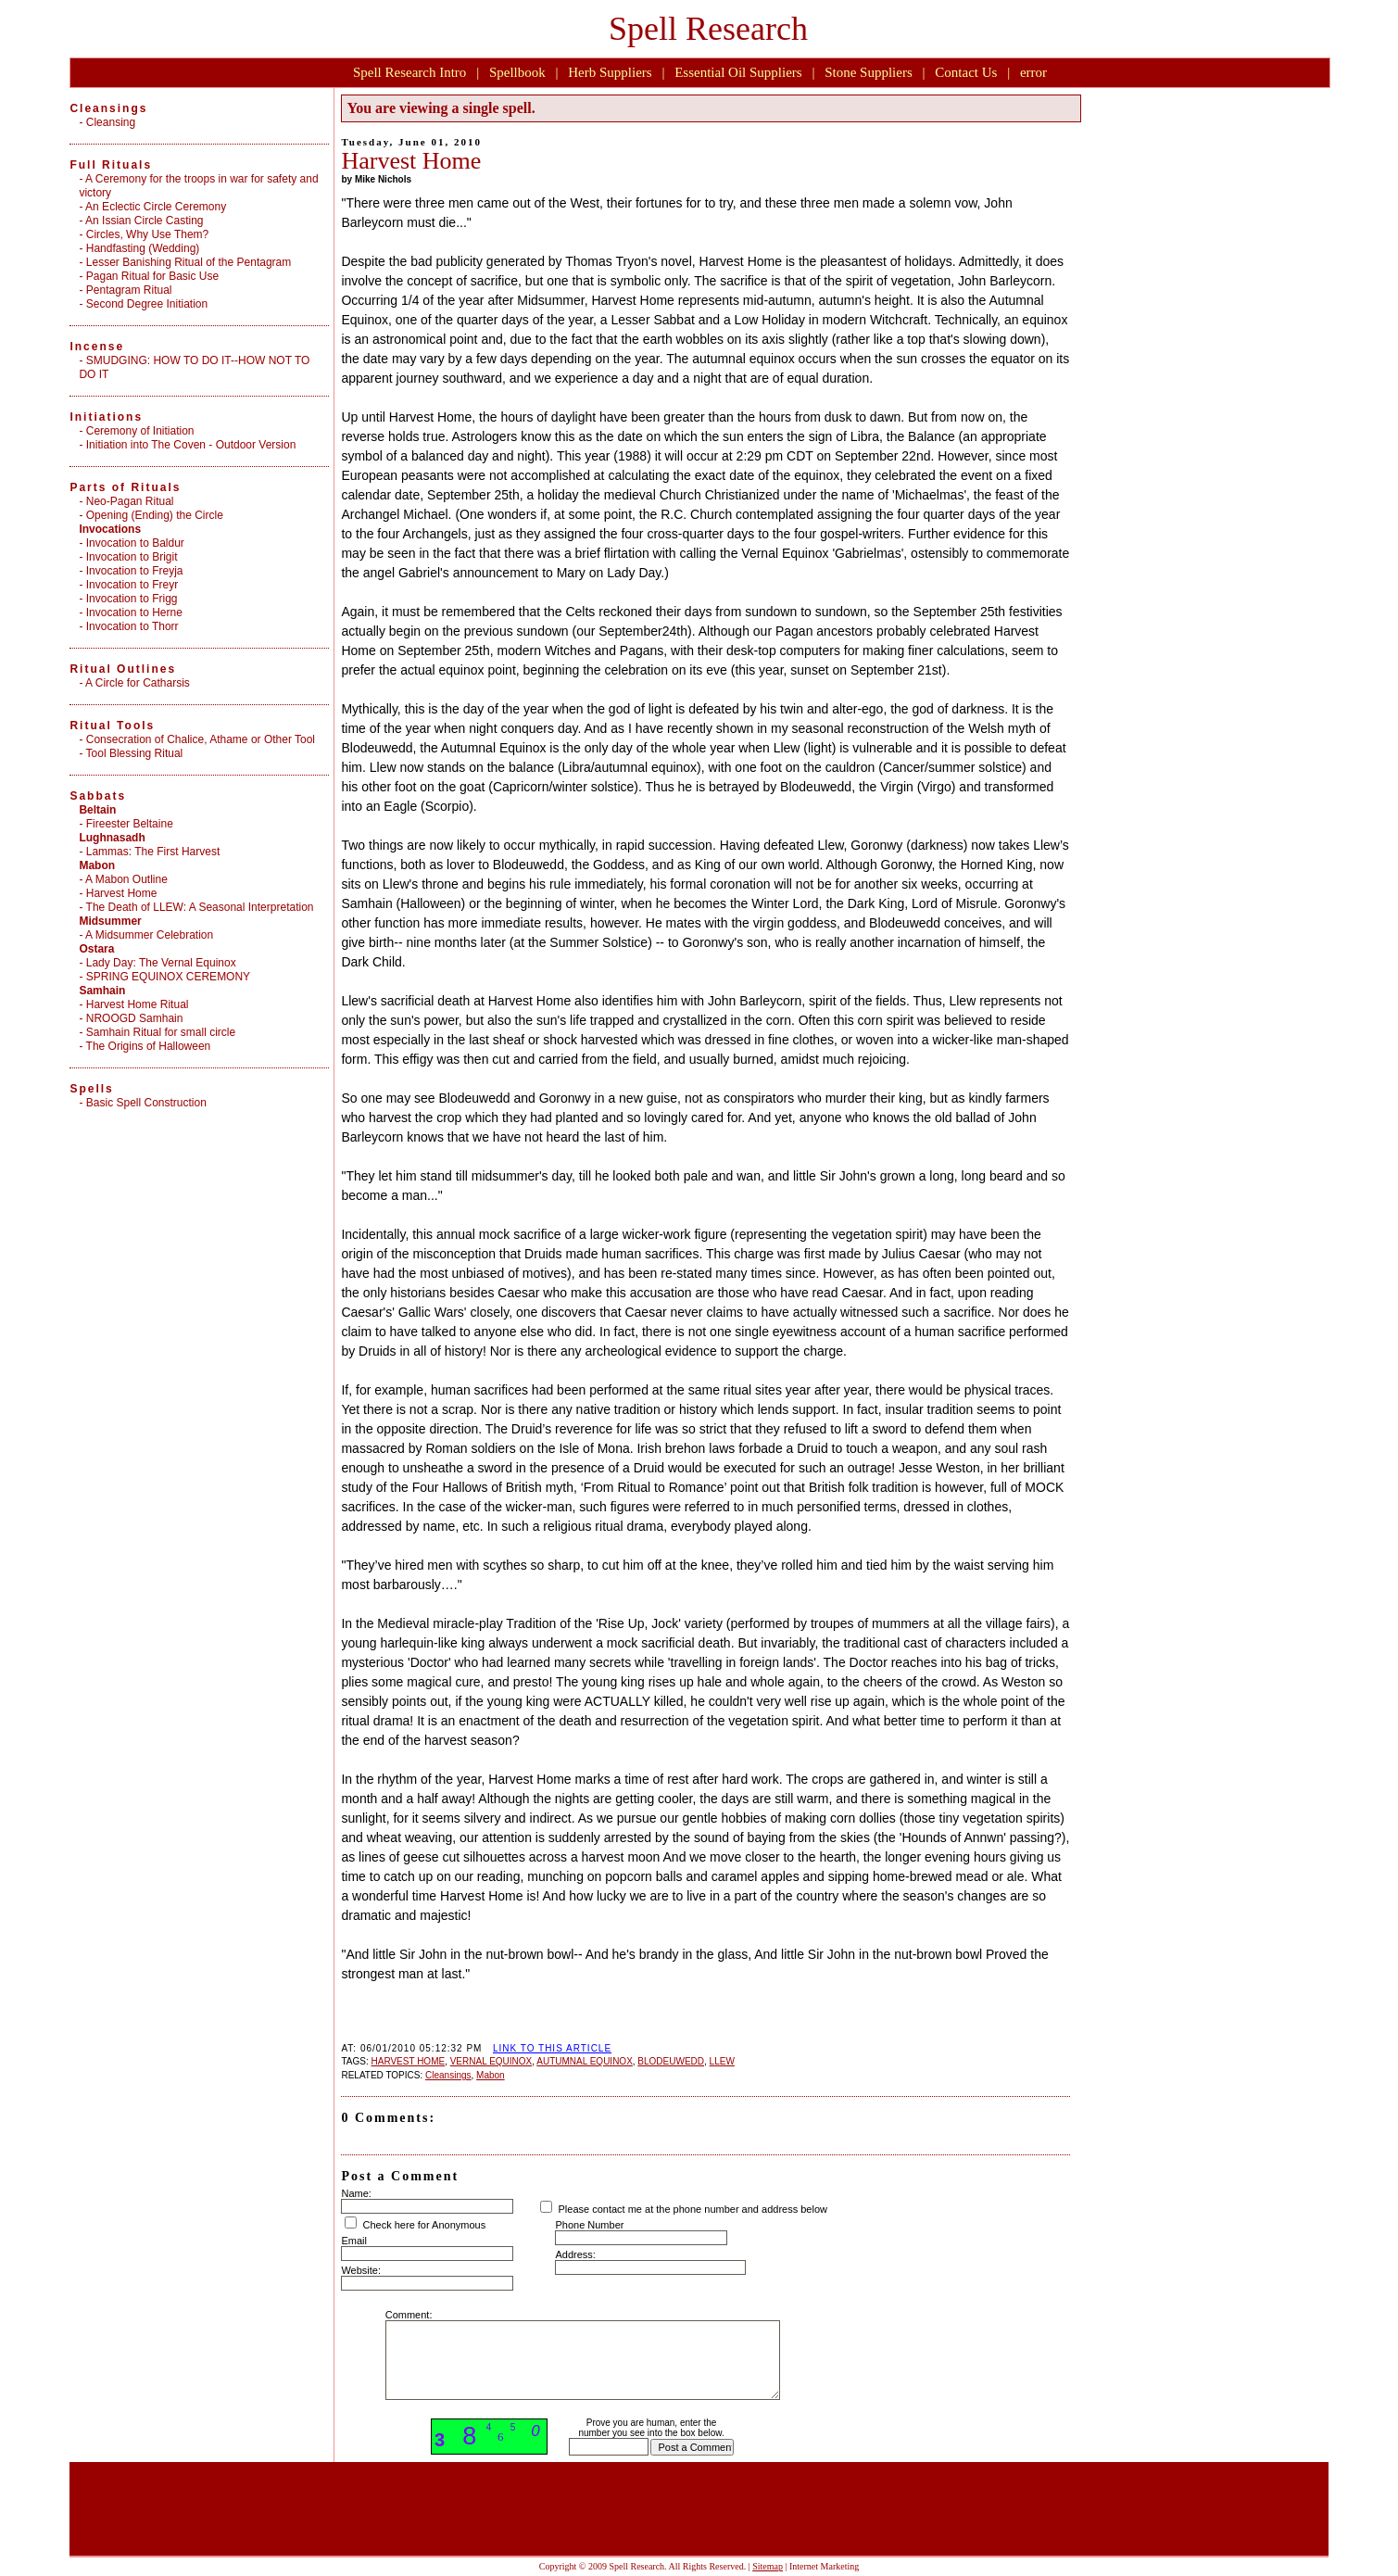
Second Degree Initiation (147, 303)
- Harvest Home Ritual (133, 1004)
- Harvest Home (118, 893)
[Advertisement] (706, 2011)
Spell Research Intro (409, 72)
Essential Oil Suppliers (738, 72)
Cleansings (448, 2075)
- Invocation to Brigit (128, 556)
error (1033, 72)
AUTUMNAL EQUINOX (584, 2061)
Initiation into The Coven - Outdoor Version (191, 444)
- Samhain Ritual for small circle (157, 1032)
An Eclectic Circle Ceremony (155, 206)
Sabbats (97, 795)
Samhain (102, 990)
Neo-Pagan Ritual (130, 501)
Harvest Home (411, 160)
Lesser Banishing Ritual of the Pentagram (188, 262)
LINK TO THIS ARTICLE (552, 2048)
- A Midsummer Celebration (146, 934)
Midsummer (110, 921)
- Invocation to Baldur (131, 543)
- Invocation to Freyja (131, 570)
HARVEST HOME (408, 2061)
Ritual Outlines (122, 669)
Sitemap (767, 2566)
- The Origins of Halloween (144, 1046)
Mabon (490, 2075)
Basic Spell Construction (146, 1102)
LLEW (722, 2061)
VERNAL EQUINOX (491, 2061)
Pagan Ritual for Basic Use (152, 276)
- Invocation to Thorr (128, 626)
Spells (91, 1088)
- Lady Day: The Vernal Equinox (157, 962)
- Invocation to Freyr (128, 584)
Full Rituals (110, 164)
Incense (96, 346)
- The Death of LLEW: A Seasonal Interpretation (196, 907)
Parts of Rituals (125, 487)
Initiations (106, 416)
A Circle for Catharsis (137, 682)
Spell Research (708, 28)
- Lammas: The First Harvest (149, 851)
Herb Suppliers (609, 72)
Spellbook (517, 72)
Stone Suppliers (869, 72)
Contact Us (966, 72)
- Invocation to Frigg (128, 598)
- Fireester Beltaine (125, 823)
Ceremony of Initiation (140, 430)
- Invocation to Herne (130, 612)
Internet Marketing (824, 2566)
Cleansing (110, 122)
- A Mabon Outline (123, 879)
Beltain (97, 809)
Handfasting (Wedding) (143, 248)
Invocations (110, 529)
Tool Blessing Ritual (134, 753)
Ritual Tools (112, 725)
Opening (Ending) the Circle (154, 515)
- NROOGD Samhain (131, 1018)
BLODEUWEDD (670, 2061)
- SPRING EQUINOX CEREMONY (164, 976)
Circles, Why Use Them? (147, 234)
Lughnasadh (112, 837)
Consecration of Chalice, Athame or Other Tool (200, 739)
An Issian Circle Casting (144, 220)
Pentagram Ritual (129, 290)
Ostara (96, 948)
